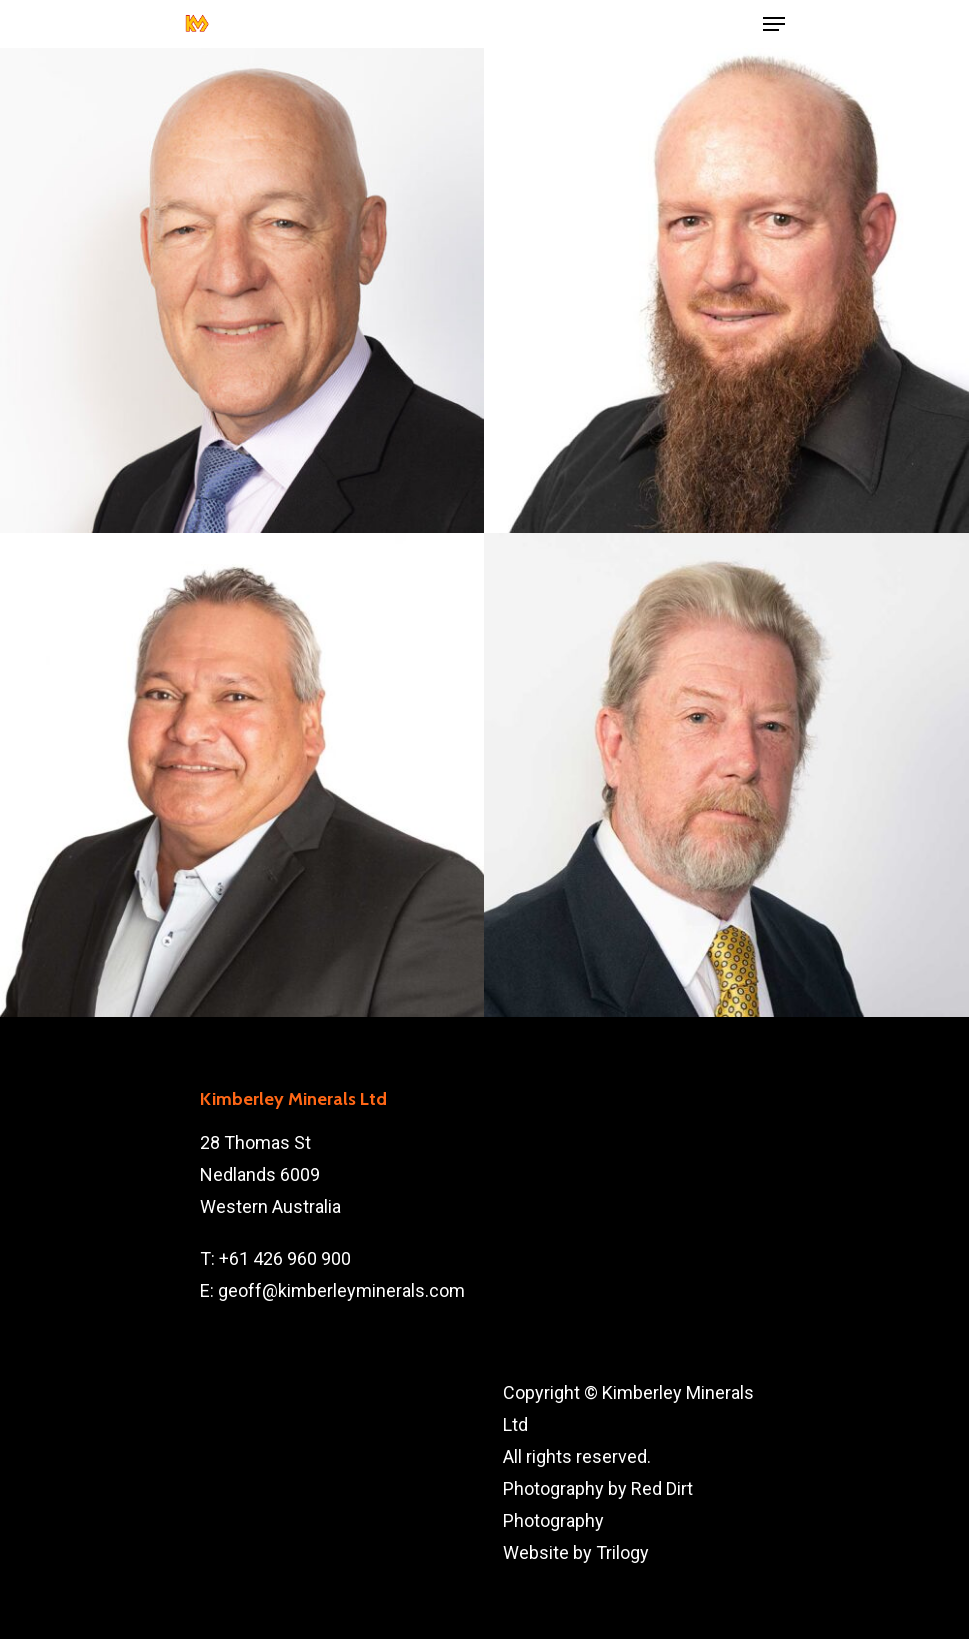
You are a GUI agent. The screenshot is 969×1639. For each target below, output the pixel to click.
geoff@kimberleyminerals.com (341, 1290)
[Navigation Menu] (774, 24)
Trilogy (622, 1552)
